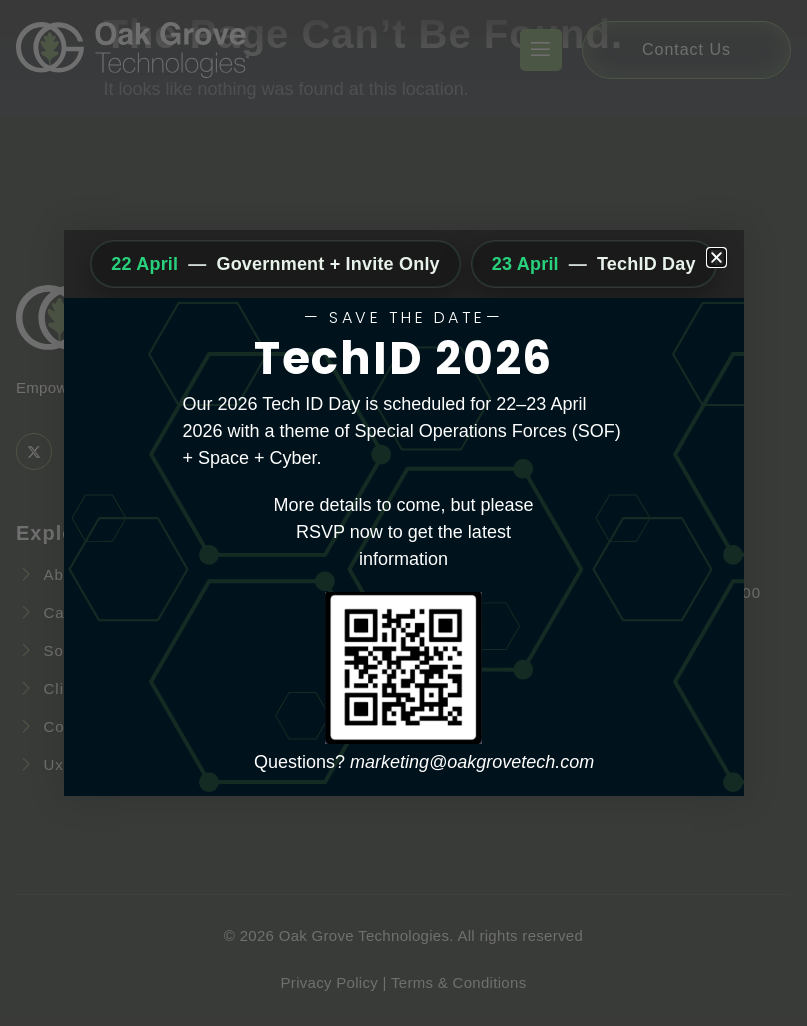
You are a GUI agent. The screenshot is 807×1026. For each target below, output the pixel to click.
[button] (716, 257)
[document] (403, 513)
